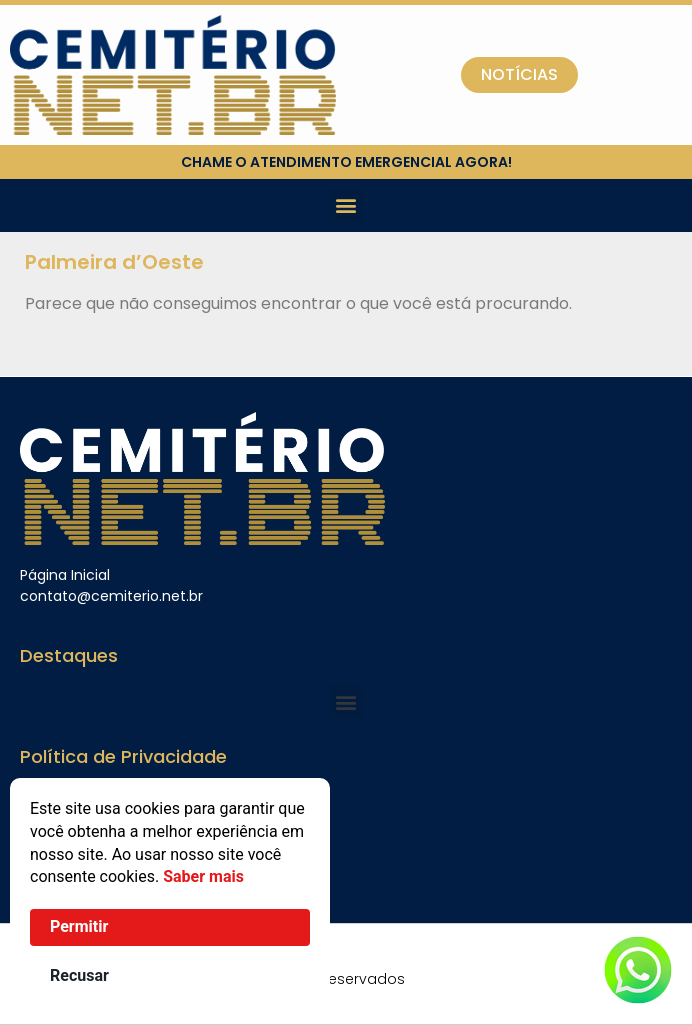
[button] (346, 205)
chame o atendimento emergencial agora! (346, 162)
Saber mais (203, 876)
